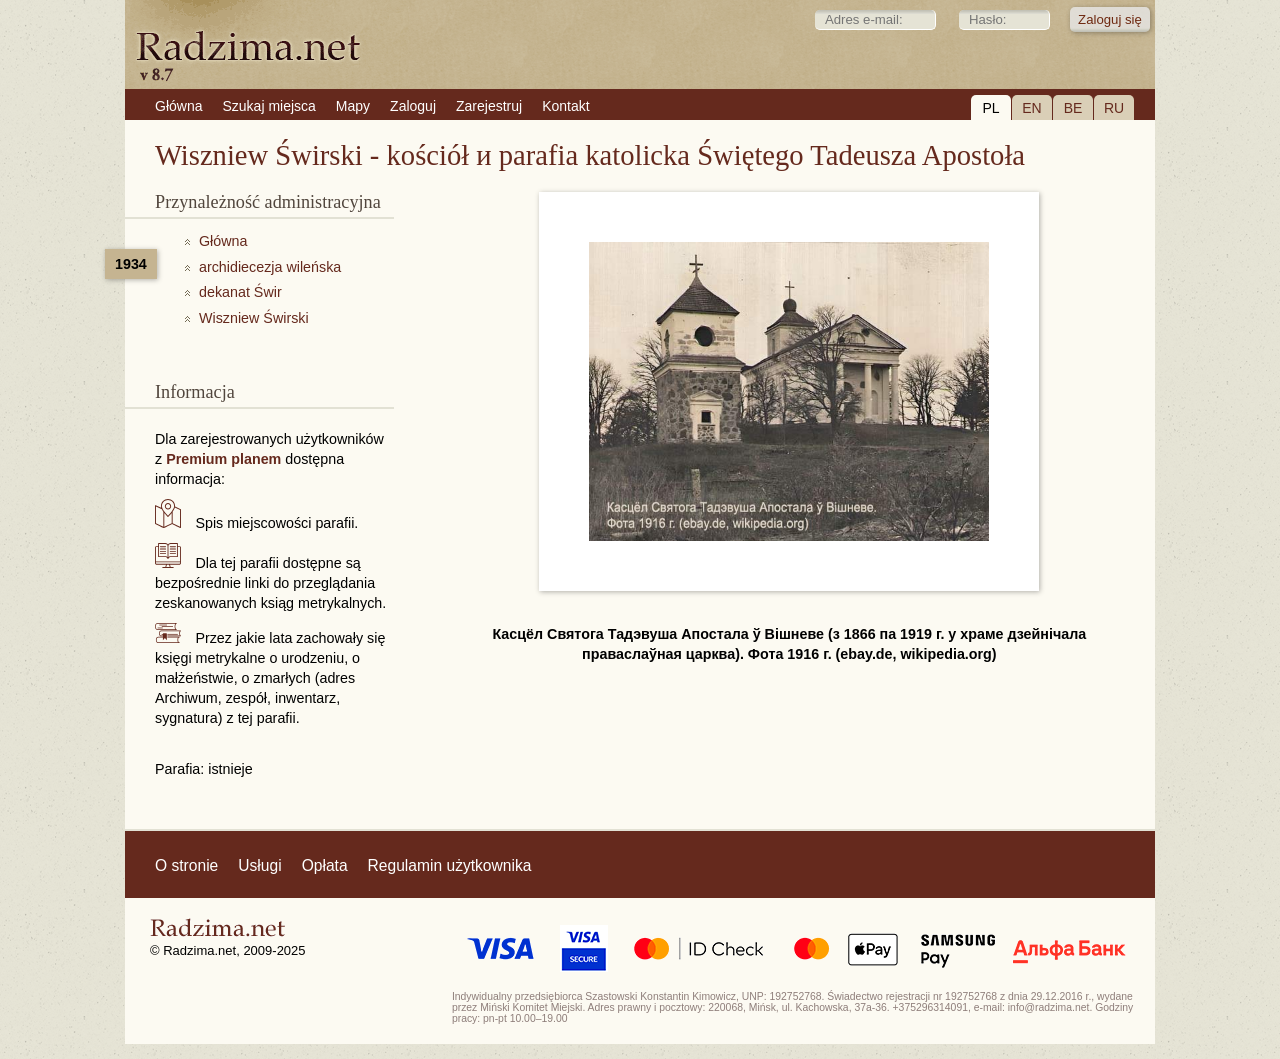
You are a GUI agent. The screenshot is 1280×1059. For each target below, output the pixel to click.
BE (1073, 108)
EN (1031, 108)
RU (1114, 108)
